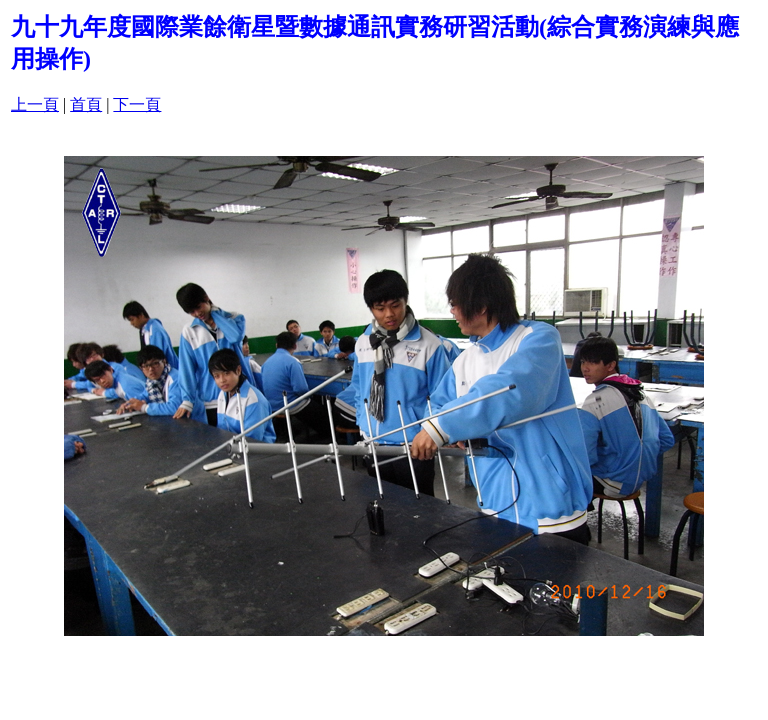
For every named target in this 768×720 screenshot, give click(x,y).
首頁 (86, 104)
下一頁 (137, 104)
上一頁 (35, 104)
